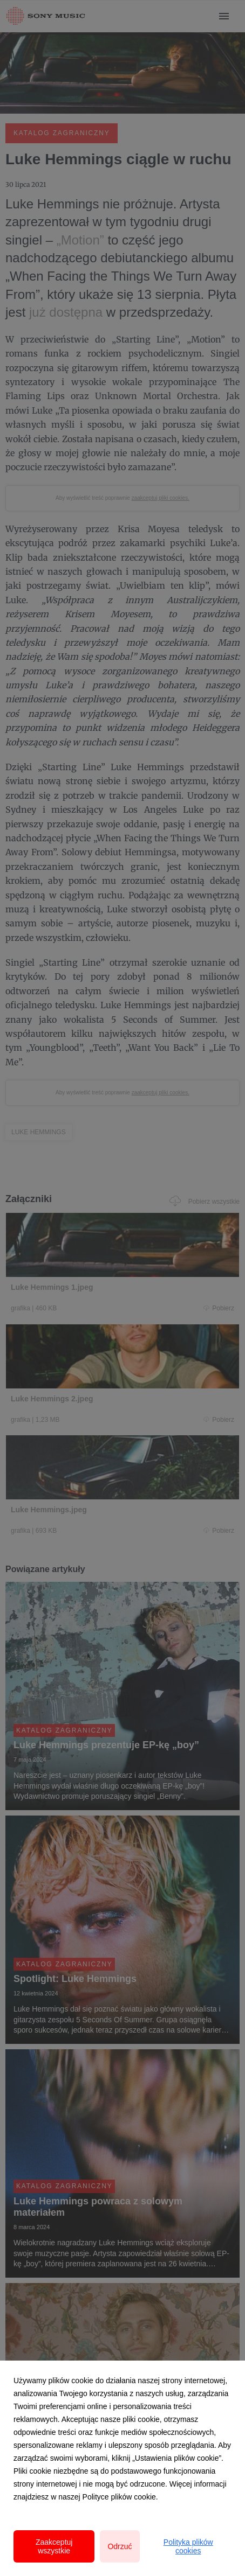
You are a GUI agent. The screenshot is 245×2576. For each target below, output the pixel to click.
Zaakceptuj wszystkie (54, 2546)
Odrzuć (119, 2546)
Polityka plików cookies (188, 2546)
